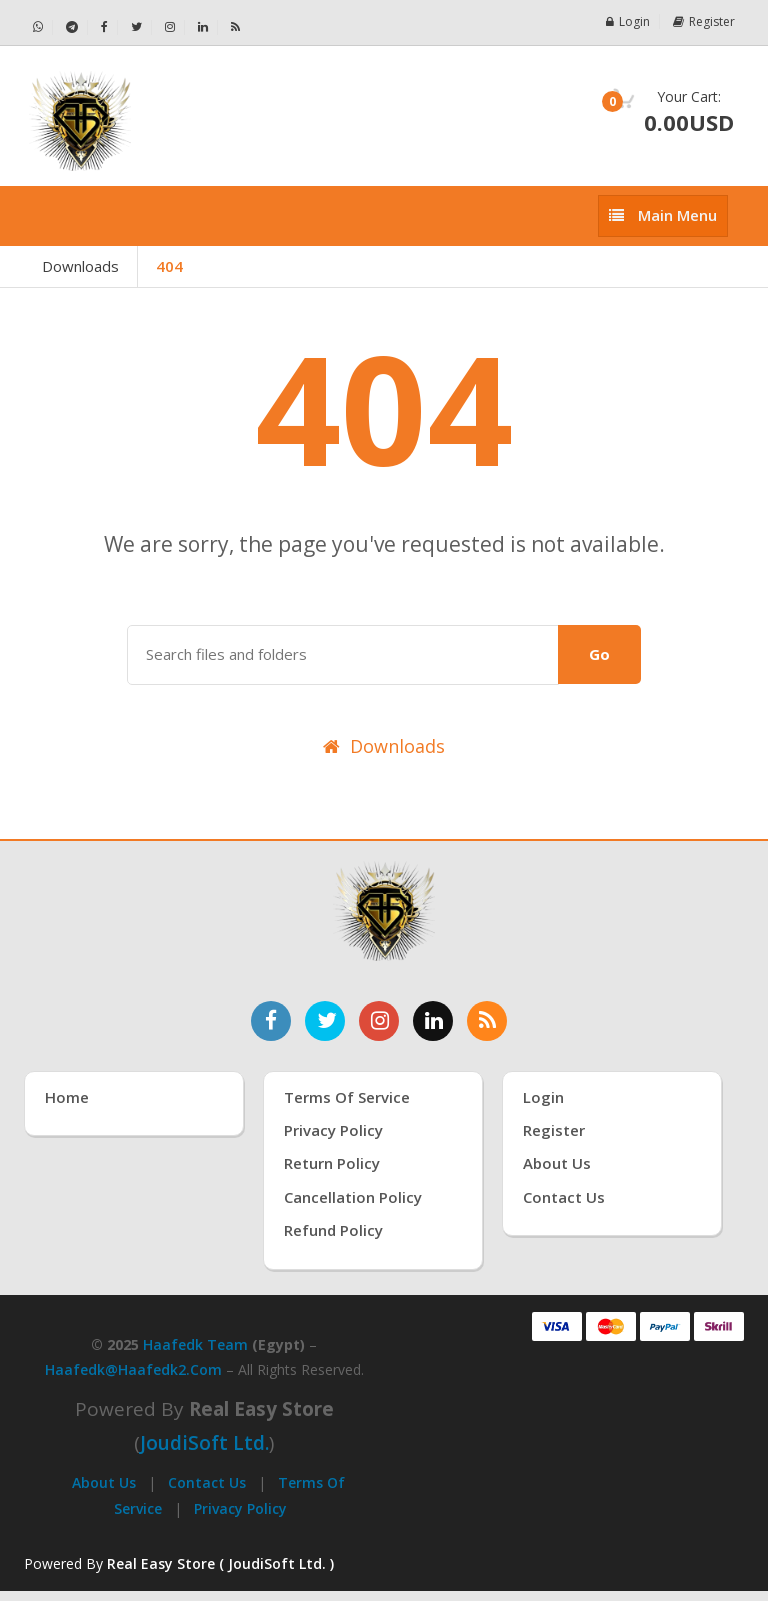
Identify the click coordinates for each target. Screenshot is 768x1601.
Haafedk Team (195, 1344)
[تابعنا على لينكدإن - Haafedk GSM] (203, 27)
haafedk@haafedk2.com (133, 1369)
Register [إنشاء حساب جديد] (554, 1130)
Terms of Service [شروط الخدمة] (347, 1097)
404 (169, 266)
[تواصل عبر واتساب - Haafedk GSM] (38, 27)
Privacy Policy (240, 1508)
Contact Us (207, 1482)
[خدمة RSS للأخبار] (487, 1021)
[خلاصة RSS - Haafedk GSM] (235, 26)
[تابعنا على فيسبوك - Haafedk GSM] (105, 27)
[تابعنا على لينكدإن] (433, 1021)
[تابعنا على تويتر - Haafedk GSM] (137, 27)
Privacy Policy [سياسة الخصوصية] (333, 1130)
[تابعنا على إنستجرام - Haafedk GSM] (170, 27)
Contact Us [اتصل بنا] (564, 1197)
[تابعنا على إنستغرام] (379, 1021)
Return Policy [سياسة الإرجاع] (332, 1163)
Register (704, 21)
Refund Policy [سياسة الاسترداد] (333, 1230)
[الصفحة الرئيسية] (196, 121)
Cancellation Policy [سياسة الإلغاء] (353, 1197)
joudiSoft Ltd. (204, 1443)
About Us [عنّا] (557, 1163)
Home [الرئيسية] (67, 1097)
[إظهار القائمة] (663, 215)
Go (599, 654)
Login (628, 21)
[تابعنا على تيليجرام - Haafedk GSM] (72, 27)
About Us (104, 1482)
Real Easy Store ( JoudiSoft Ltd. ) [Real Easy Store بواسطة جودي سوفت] (220, 1563)
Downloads (80, 266)
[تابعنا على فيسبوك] (271, 1021)
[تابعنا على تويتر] (325, 1021)
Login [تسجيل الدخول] (543, 1097)
